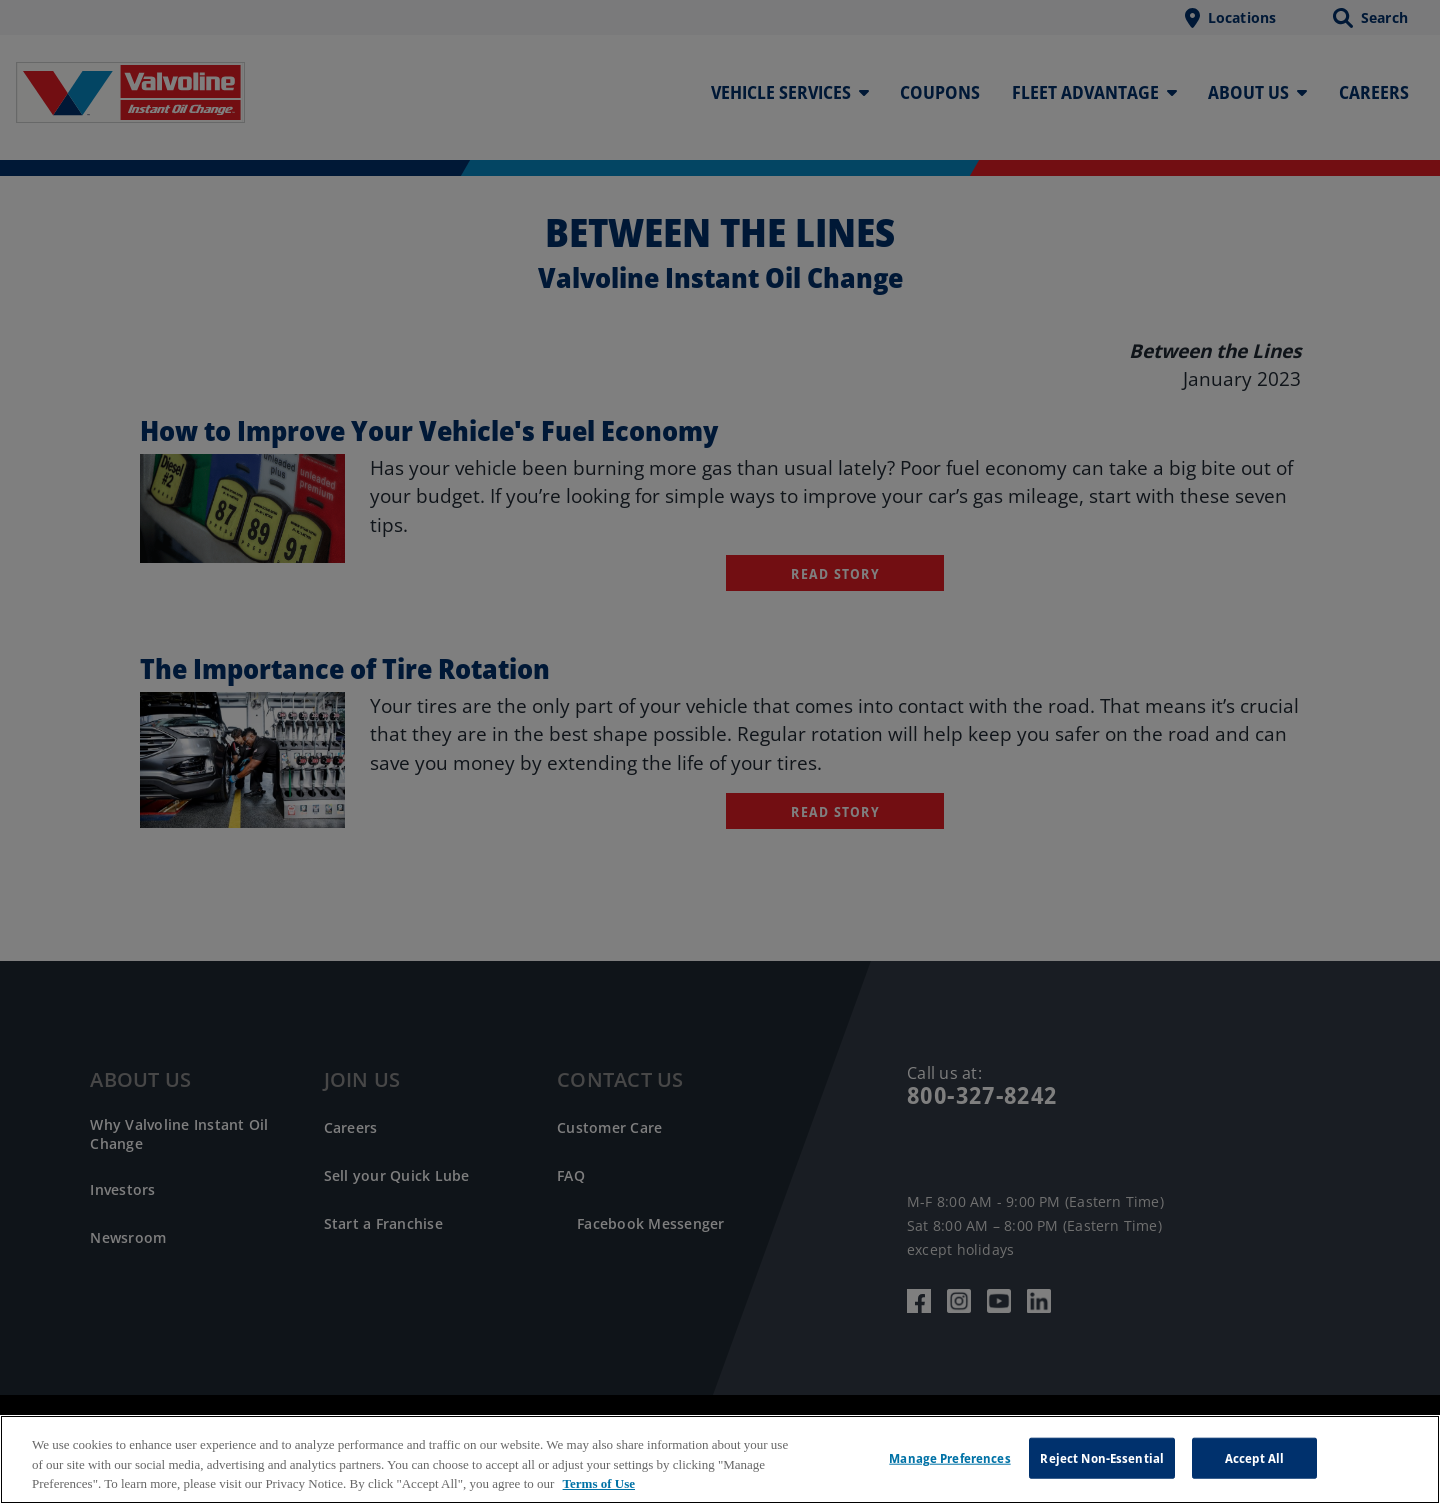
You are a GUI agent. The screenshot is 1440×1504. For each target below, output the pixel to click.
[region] (720, 1459)
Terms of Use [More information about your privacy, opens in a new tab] (599, 1483)
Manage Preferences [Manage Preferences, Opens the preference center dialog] (949, 1457)
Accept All (1254, 1457)
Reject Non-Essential (1102, 1457)
